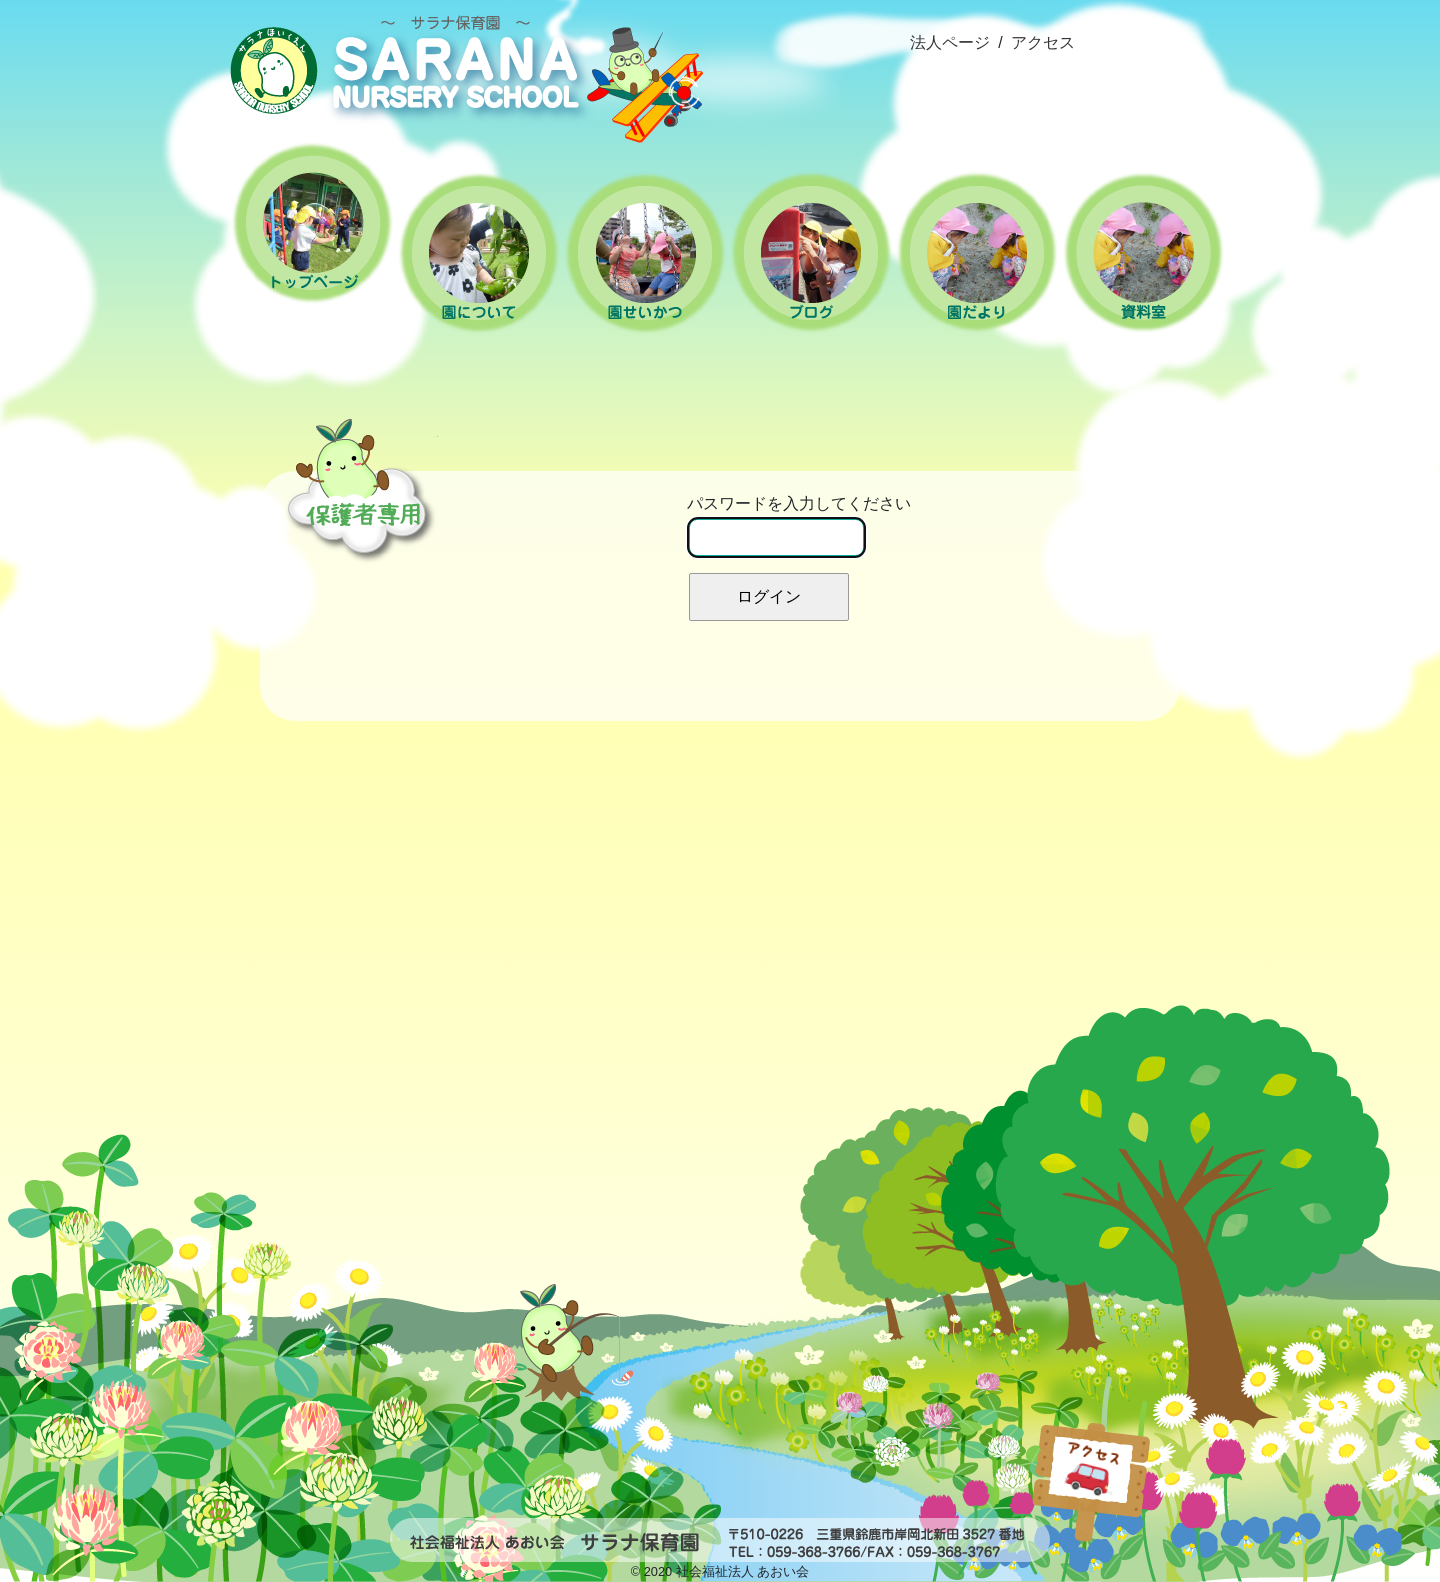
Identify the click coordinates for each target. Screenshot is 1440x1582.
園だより (977, 253)
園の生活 (645, 253)
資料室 (1143, 252)
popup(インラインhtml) (1154, 1455)
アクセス (1043, 42)
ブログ (811, 253)
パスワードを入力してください (799, 526)
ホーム (313, 223)
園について (479, 253)
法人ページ (950, 42)
